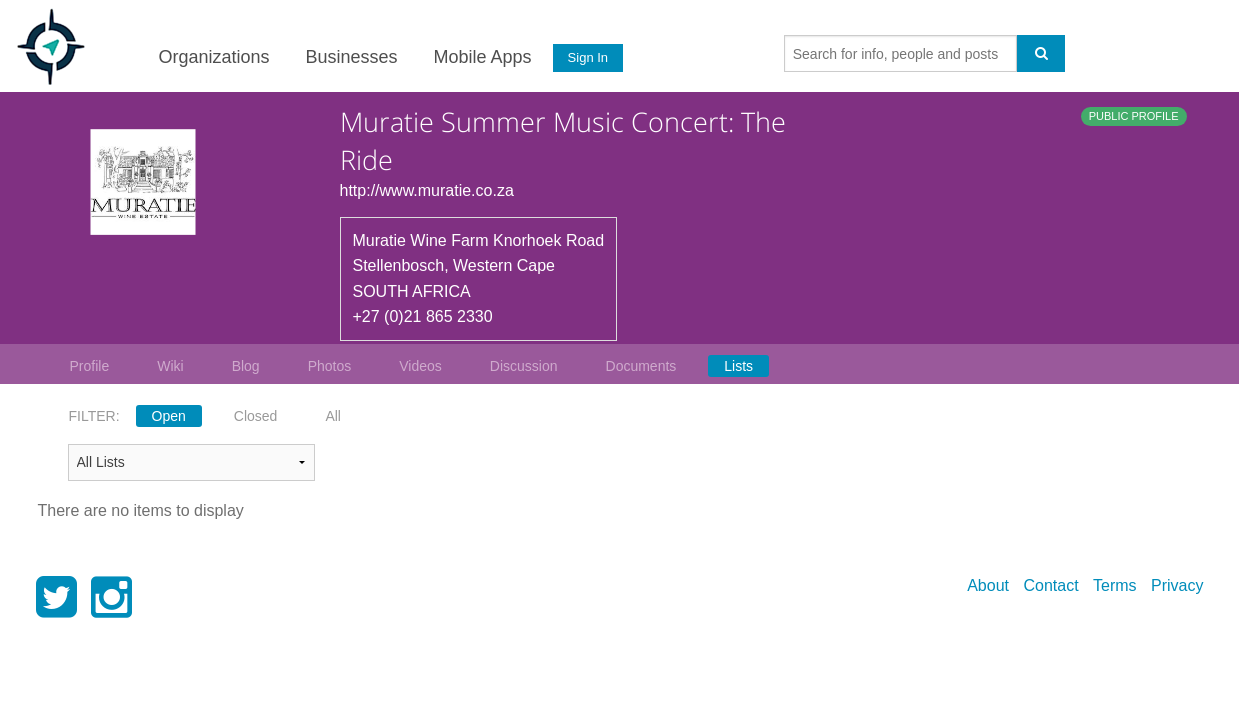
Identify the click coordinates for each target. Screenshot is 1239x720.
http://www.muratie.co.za (427, 190)
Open (169, 416)
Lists (738, 366)
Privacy (1177, 585)
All (333, 416)
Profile (90, 366)
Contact (1050, 585)
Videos (420, 366)
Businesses (350, 57)
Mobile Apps (481, 57)
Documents (641, 366)
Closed (256, 416)
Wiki (170, 366)
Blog (246, 366)
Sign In (586, 57)
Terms (1115, 585)
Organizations (212, 57)
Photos (330, 366)
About (988, 585)
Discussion (524, 366)
